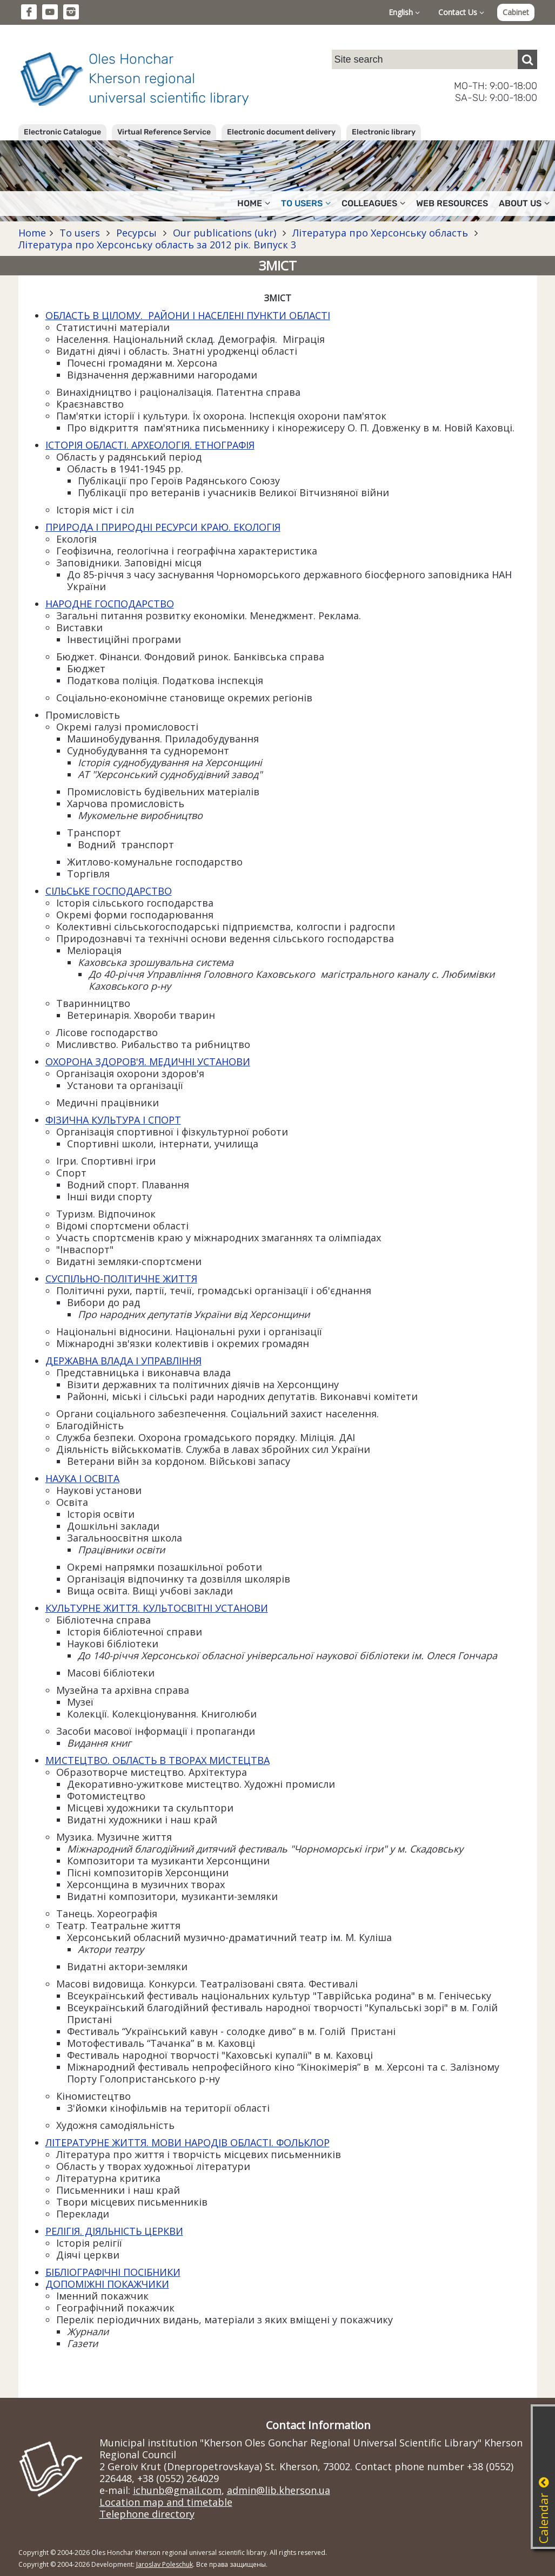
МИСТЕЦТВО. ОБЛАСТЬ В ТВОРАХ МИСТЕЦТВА (157, 1760)
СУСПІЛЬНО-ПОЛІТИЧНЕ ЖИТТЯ (121, 1278)
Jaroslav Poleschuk (164, 2564)
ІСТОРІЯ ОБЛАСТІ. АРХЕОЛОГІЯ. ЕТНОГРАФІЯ (150, 444)
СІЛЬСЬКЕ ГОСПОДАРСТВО (108, 890)
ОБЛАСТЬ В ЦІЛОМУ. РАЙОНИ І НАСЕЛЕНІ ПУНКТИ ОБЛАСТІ (187, 315)
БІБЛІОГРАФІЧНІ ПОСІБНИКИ (112, 2272)
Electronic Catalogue (62, 132)
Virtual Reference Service (164, 132)
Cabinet (516, 12)
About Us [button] (524, 203)
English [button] (404, 12)
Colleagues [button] (373, 203)
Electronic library (384, 132)
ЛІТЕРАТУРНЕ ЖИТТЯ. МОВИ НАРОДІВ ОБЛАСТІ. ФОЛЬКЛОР (187, 2142)
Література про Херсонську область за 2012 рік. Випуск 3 (157, 244)
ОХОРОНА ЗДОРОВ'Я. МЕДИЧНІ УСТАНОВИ (147, 1061)
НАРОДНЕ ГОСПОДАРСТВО (109, 603)
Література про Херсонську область (380, 232)
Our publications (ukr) (224, 232)
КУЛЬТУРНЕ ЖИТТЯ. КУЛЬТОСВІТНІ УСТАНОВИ (156, 1607)
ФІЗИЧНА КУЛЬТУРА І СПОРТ (113, 1119)
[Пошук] (527, 59)
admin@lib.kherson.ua (278, 2490)
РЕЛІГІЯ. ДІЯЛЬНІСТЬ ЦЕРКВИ (114, 2231)
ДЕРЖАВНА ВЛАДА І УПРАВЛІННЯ (123, 1360)
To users (80, 232)
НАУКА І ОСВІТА (82, 1478)
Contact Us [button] (461, 12)
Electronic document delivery (281, 132)
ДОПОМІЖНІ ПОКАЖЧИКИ (107, 2283)
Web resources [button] (452, 203)
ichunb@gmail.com (177, 2490)
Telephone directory (147, 2513)
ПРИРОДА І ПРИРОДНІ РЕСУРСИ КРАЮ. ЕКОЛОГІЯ (162, 526)
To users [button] (306, 203)
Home (32, 232)
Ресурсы (136, 232)
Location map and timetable (165, 2502)
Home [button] (253, 203)
